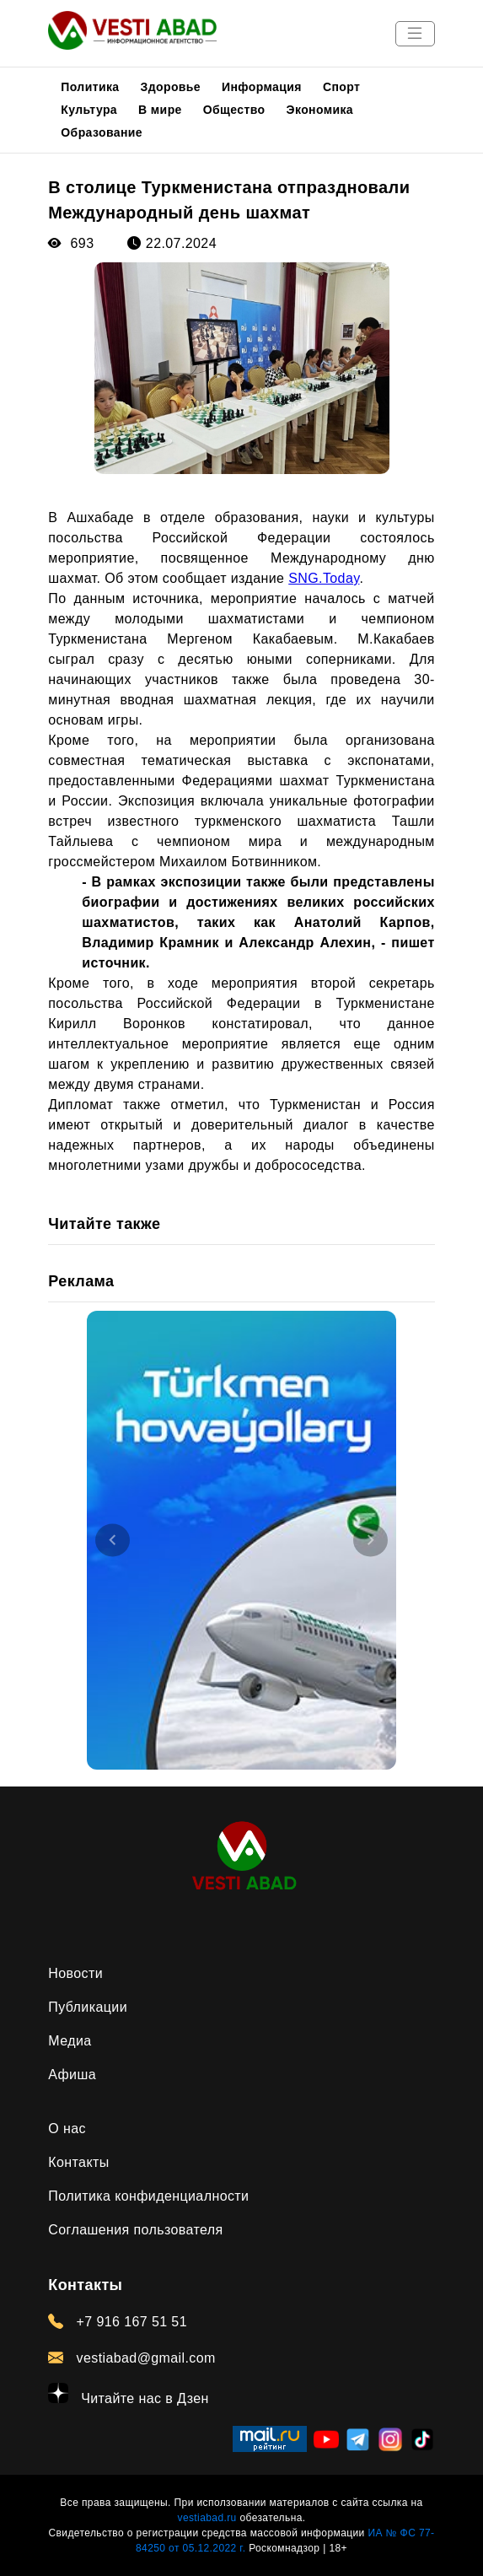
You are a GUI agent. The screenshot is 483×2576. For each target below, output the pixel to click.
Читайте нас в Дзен (128, 2394)
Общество (234, 109)
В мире (160, 109)
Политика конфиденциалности (148, 2196)
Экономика (320, 109)
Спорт (341, 87)
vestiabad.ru (207, 2518)
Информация (262, 87)
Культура (89, 109)
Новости (75, 1973)
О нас (67, 2128)
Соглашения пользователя (135, 2230)
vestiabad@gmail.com (132, 2357)
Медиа (69, 2041)
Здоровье (171, 87)
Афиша (72, 2074)
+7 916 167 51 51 (117, 2321)
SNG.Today (323, 578)
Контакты (78, 2162)
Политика (90, 87)
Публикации (87, 2007)
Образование (101, 132)
